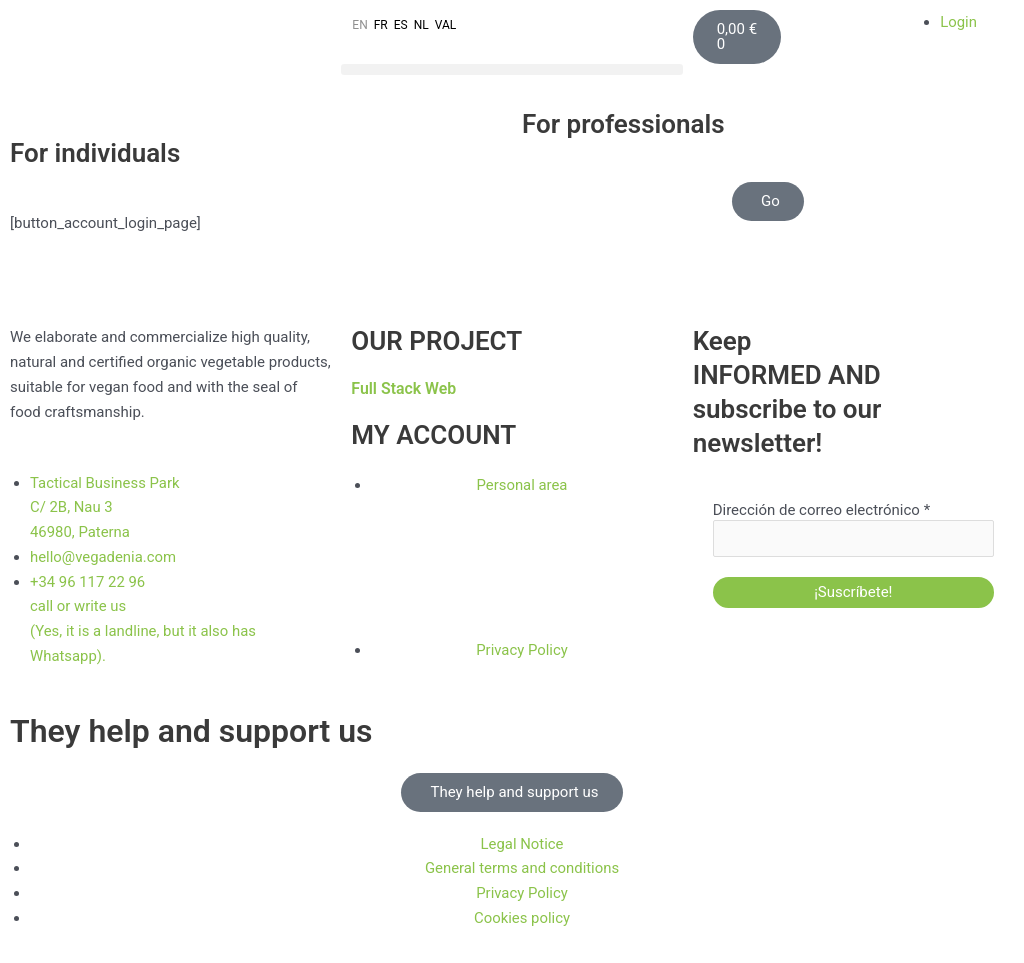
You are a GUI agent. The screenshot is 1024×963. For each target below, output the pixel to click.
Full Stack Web (404, 388)
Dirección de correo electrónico (821, 510)
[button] (511, 69)
